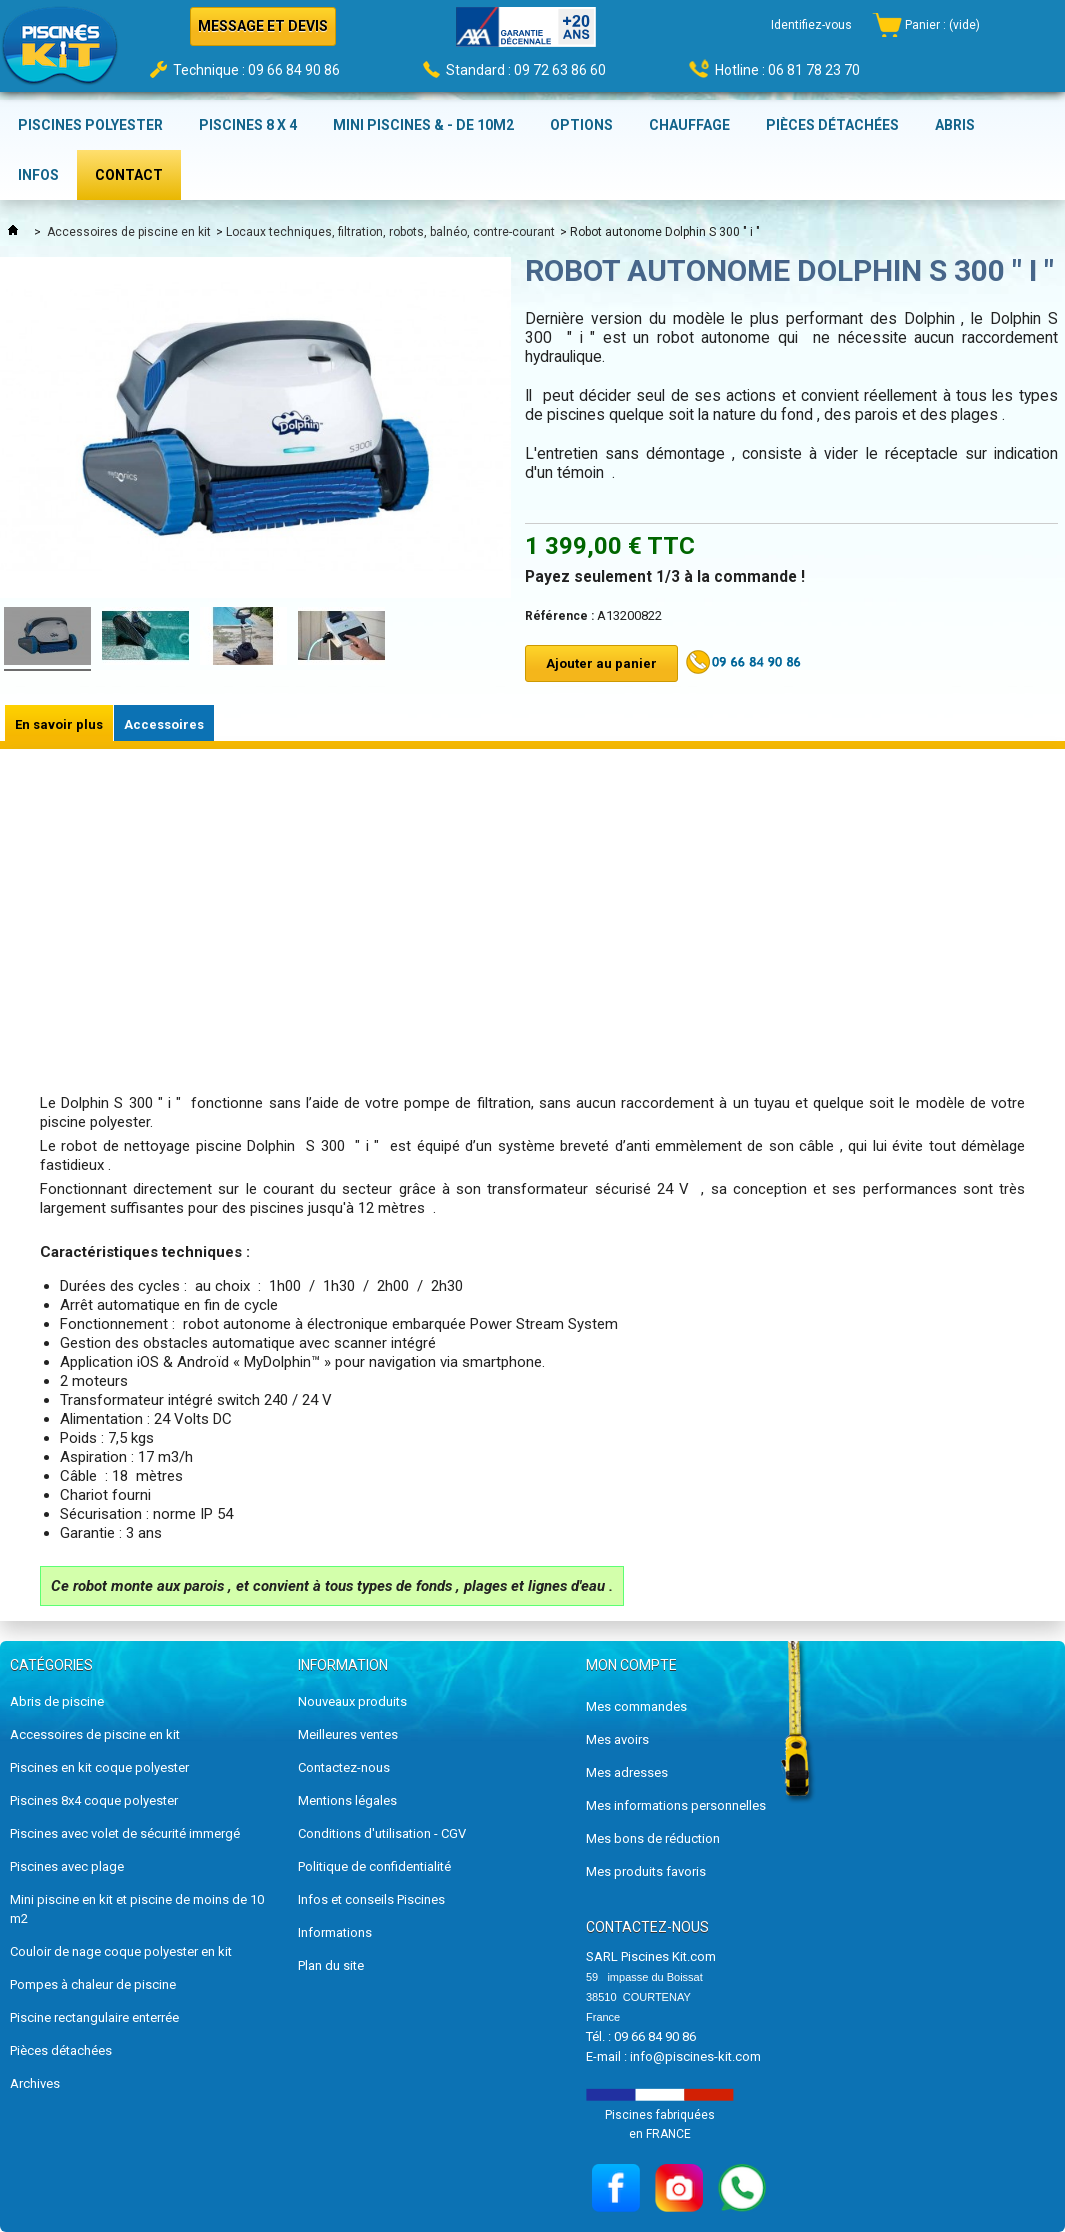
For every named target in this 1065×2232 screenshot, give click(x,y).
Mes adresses (627, 1772)
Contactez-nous (344, 1767)
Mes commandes (636, 1706)
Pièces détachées (61, 2050)
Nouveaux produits (352, 1701)
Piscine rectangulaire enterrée (94, 2017)
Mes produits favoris (646, 1871)
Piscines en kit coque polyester (99, 1767)
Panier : (942, 25)
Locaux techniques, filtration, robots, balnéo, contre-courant (390, 232)
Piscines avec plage (67, 1866)
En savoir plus (59, 724)
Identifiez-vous (811, 25)
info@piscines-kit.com (695, 2056)
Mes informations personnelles (676, 1805)
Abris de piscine (57, 1701)
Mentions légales (347, 1800)
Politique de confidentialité (374, 1866)
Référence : (559, 616)
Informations (335, 1932)
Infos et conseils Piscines (371, 1899)
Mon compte (631, 1665)
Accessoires (164, 724)
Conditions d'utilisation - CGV (382, 1833)
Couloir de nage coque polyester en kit (121, 1951)
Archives (35, 2083)
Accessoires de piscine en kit (129, 232)
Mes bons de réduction (653, 1838)
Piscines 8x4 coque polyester (94, 1800)
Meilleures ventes (348, 1734)
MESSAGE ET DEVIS (263, 26)
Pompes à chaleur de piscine (93, 1984)
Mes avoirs (617, 1739)
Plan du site (331, 1965)
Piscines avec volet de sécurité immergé (125, 1833)
